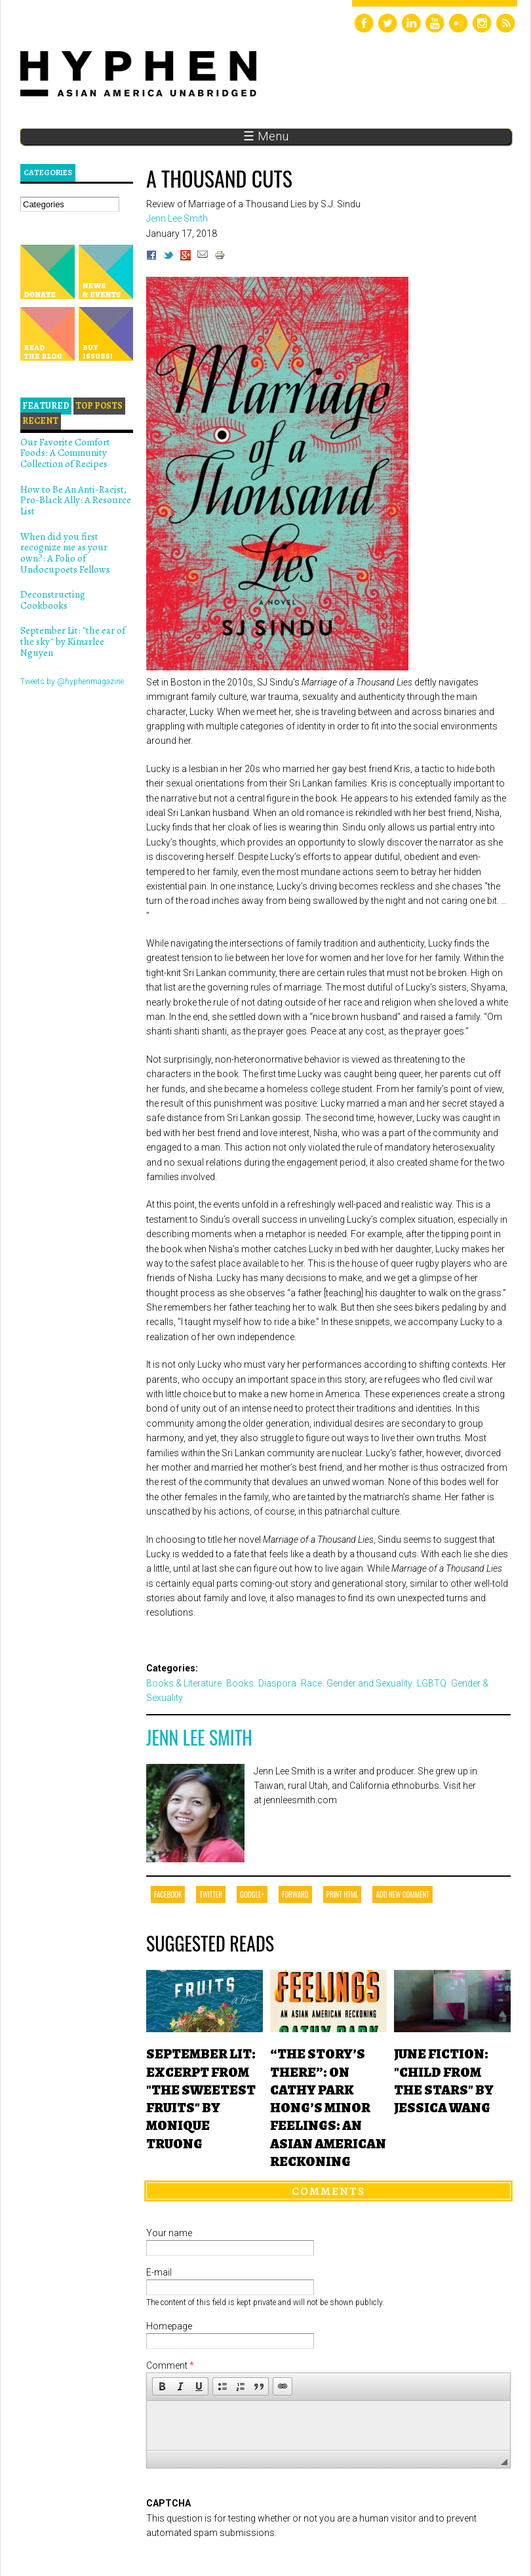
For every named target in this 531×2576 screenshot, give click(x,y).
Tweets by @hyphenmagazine (72, 681)
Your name (169, 2233)
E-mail (159, 2272)
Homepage (169, 2326)
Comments (328, 2191)
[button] (162, 2386)
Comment (170, 2365)
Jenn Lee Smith (199, 1737)
